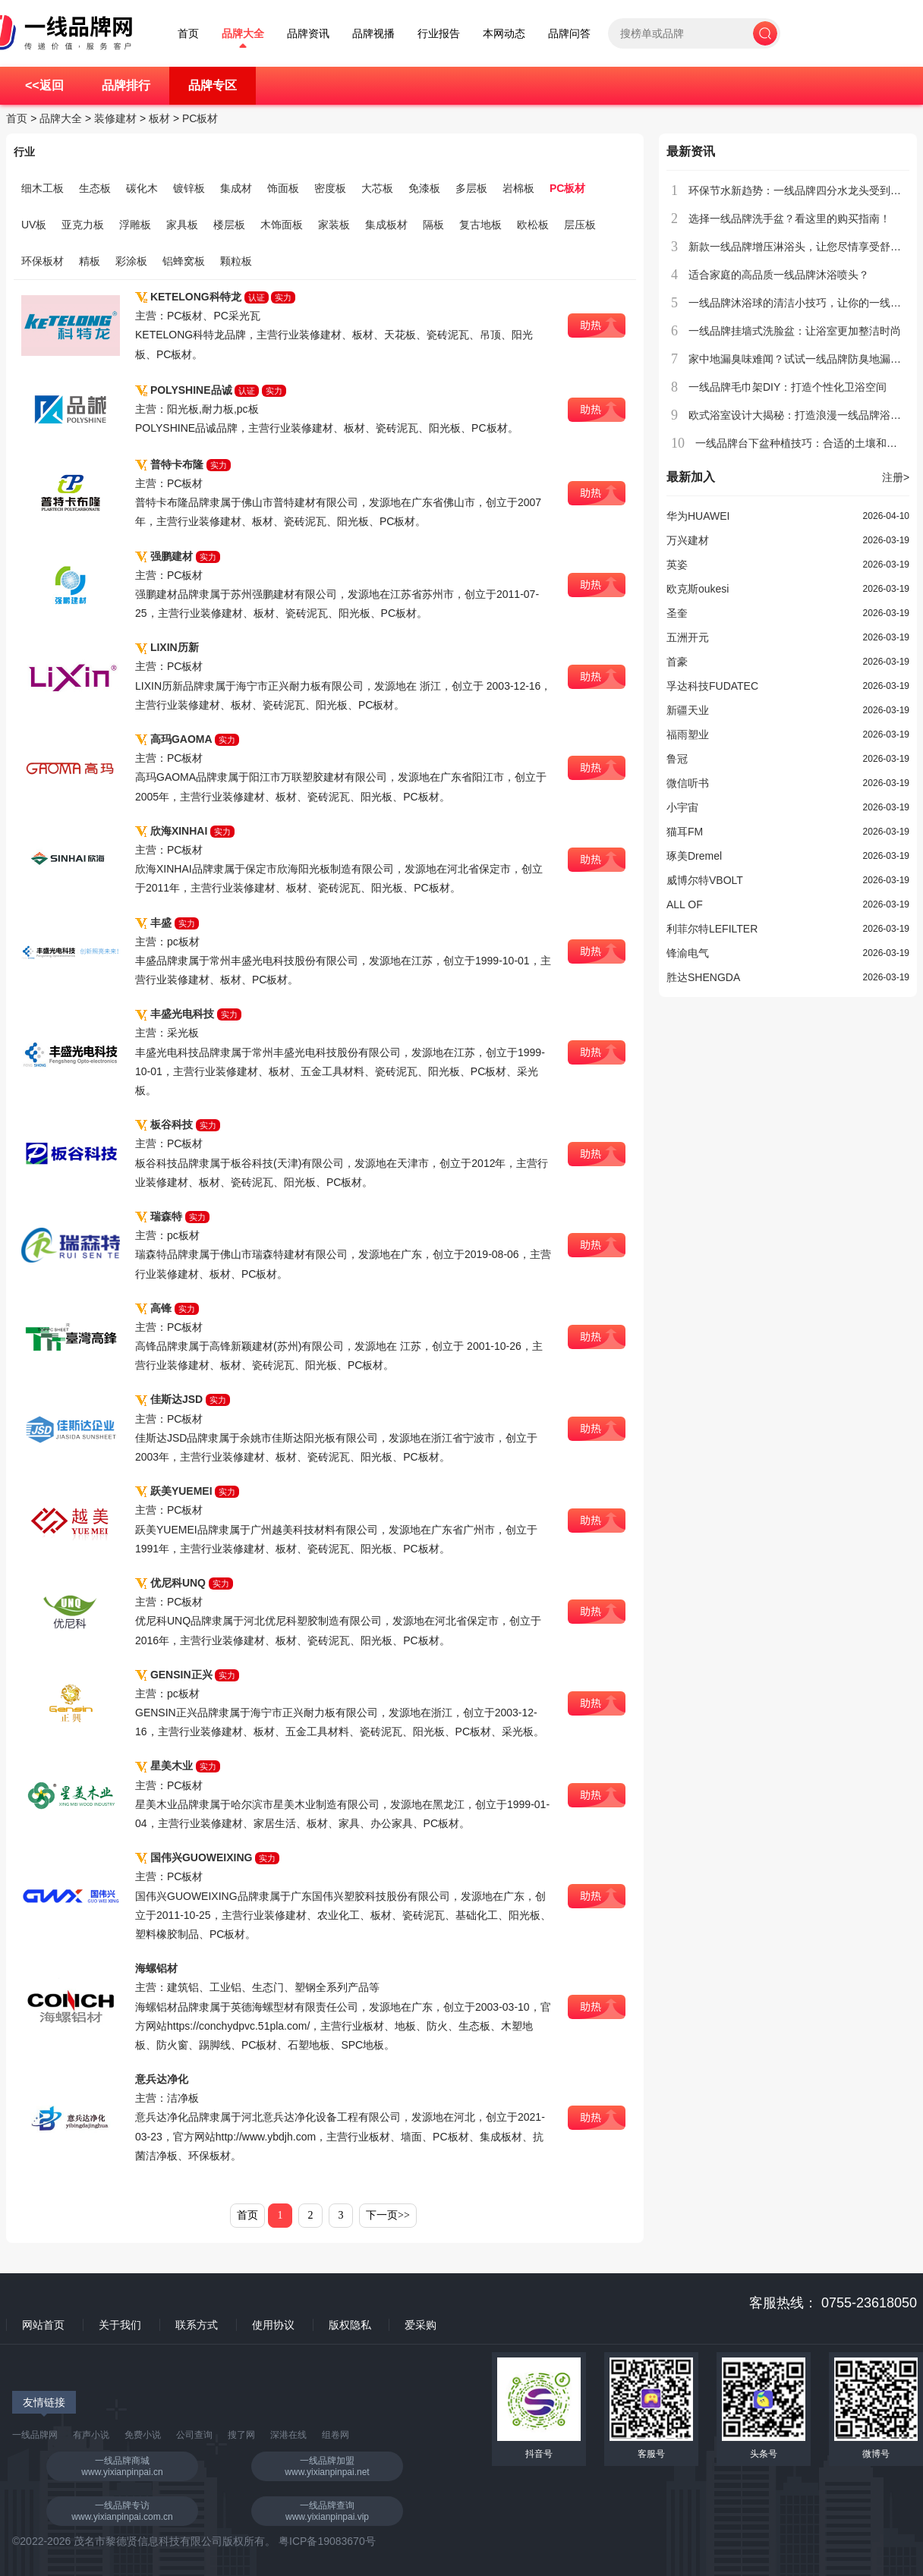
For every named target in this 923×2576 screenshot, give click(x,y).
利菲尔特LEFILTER (712, 929)
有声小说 (91, 2435)
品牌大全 (243, 34)
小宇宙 (682, 807)
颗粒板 (236, 261)
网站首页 (43, 2325)
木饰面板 (281, 225)
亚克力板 (82, 225)
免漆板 (424, 188)
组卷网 (335, 2435)
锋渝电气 (687, 953)
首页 (188, 34)
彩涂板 (131, 261)
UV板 (33, 225)
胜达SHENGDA (703, 977)
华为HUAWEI (697, 516)
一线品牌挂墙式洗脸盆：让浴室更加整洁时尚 (794, 331)
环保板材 (42, 261)
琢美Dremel (694, 856)
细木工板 (42, 188)
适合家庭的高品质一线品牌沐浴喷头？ (778, 275)
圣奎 (677, 613)
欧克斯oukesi (697, 589)
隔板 (433, 225)
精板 (89, 261)
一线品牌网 (35, 2435)
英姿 (677, 564)
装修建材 (115, 118)
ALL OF (684, 904)
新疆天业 (687, 710)
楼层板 (229, 225)
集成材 (236, 188)
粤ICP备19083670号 (327, 2541)
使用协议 (273, 2325)
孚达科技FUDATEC (712, 686)
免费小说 (142, 2435)
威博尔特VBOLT (704, 880)
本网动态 (504, 34)
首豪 (677, 662)
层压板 (580, 225)
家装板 (334, 225)
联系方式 (196, 2325)
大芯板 (377, 188)
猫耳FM (684, 832)
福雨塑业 (687, 734)
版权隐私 (350, 2325)
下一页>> (388, 2215)
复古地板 (480, 225)
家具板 (182, 225)
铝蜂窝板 (183, 261)
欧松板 (533, 225)
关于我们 (120, 2325)
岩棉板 (518, 188)
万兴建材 (687, 540)
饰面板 (283, 188)
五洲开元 (687, 637)
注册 (895, 477)
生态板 (95, 188)
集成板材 (386, 225)
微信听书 (687, 783)
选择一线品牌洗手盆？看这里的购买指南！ (789, 218)
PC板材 (200, 118)
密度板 (330, 188)
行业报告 (438, 34)
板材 (159, 118)
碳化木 (142, 188)
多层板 (471, 188)
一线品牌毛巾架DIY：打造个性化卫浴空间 (787, 387)
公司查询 (194, 2435)
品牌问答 (569, 34)
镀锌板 (189, 188)
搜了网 (241, 2435)
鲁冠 (677, 759)
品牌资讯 (308, 34)
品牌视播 (373, 34)
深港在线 (288, 2435)
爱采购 (420, 2325)
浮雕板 (135, 225)
